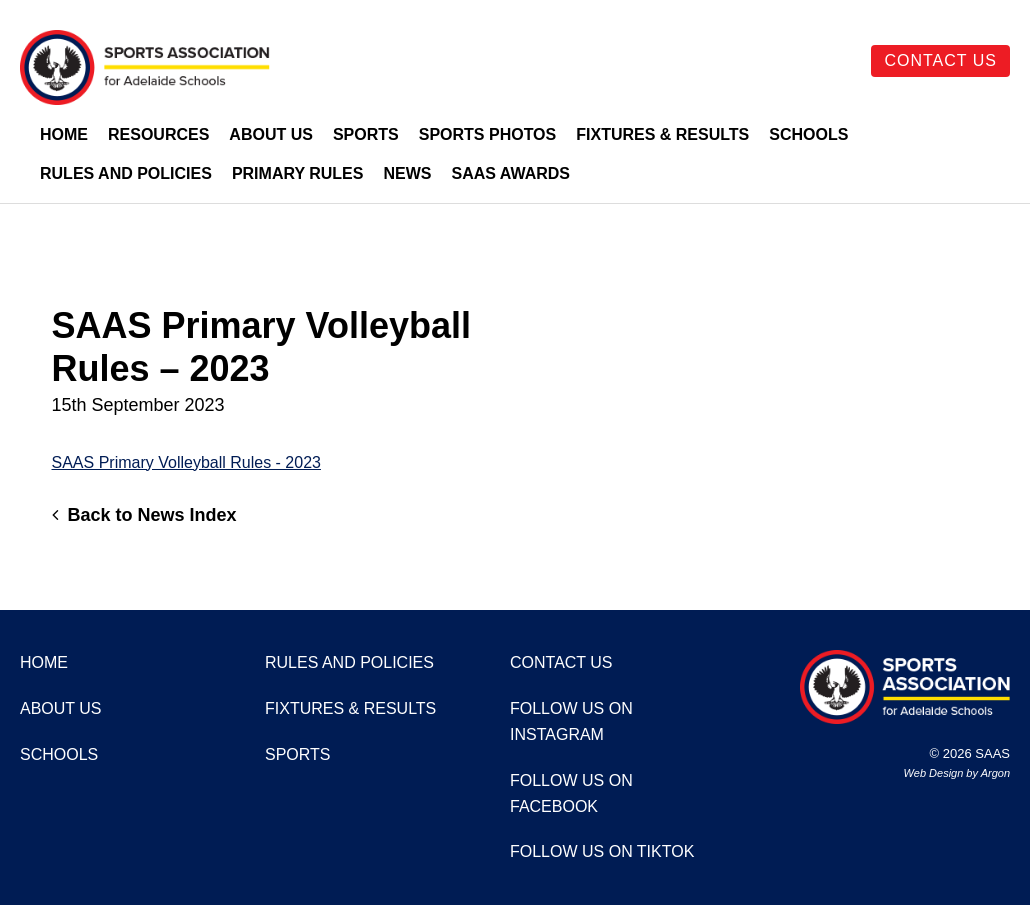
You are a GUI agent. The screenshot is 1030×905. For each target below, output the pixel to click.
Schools (808, 134)
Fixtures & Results (662, 134)
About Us (271, 134)
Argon (995, 773)
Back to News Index (144, 515)
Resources (158, 134)
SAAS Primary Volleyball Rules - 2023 (186, 462)
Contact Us (940, 60)
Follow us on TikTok (602, 851)
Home (64, 134)
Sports (366, 134)
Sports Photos (488, 134)
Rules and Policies (126, 173)
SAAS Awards (510, 173)
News (407, 173)
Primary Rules (298, 173)
